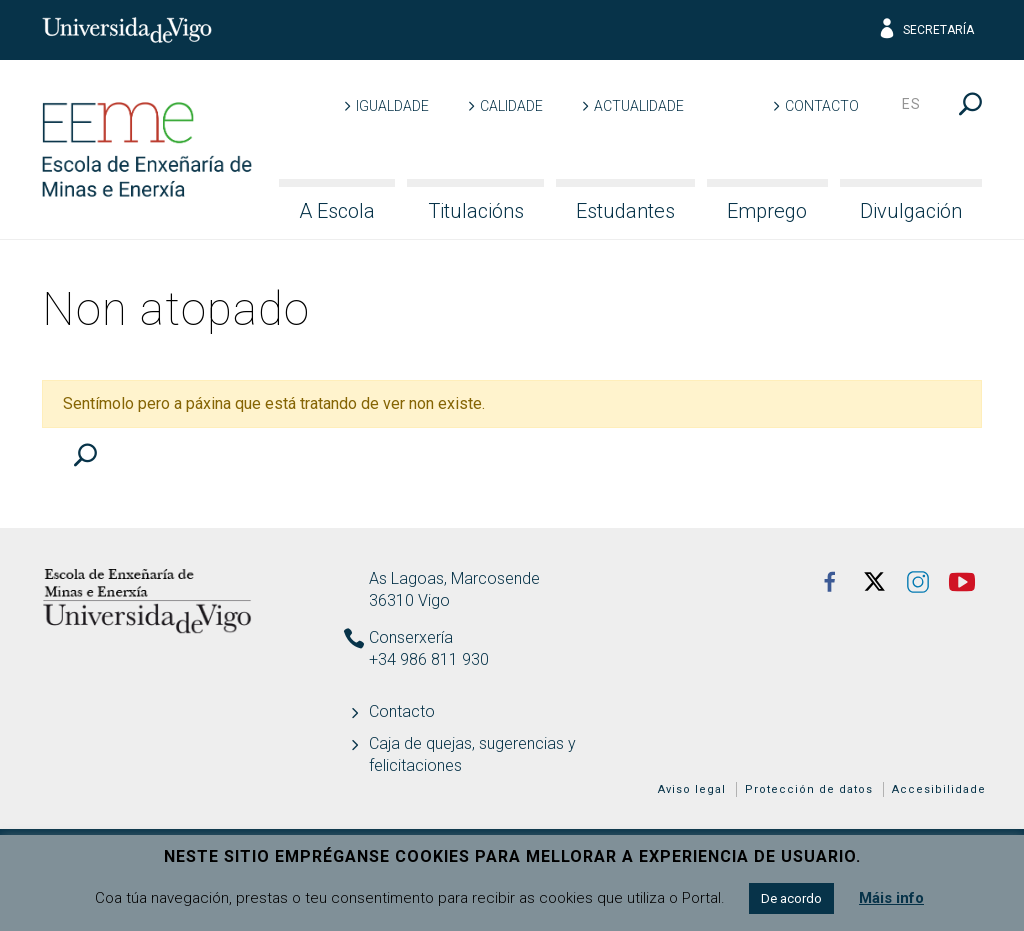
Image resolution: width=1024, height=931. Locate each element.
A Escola (337, 211)
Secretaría (925, 30)
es (911, 104)
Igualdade (392, 106)
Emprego (767, 211)
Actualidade (639, 106)
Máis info (891, 898)
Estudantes (625, 211)
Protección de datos (809, 789)
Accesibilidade (939, 789)
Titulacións (476, 211)
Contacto (822, 106)
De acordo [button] (791, 898)
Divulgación (911, 211)
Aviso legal (692, 789)
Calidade (511, 106)
